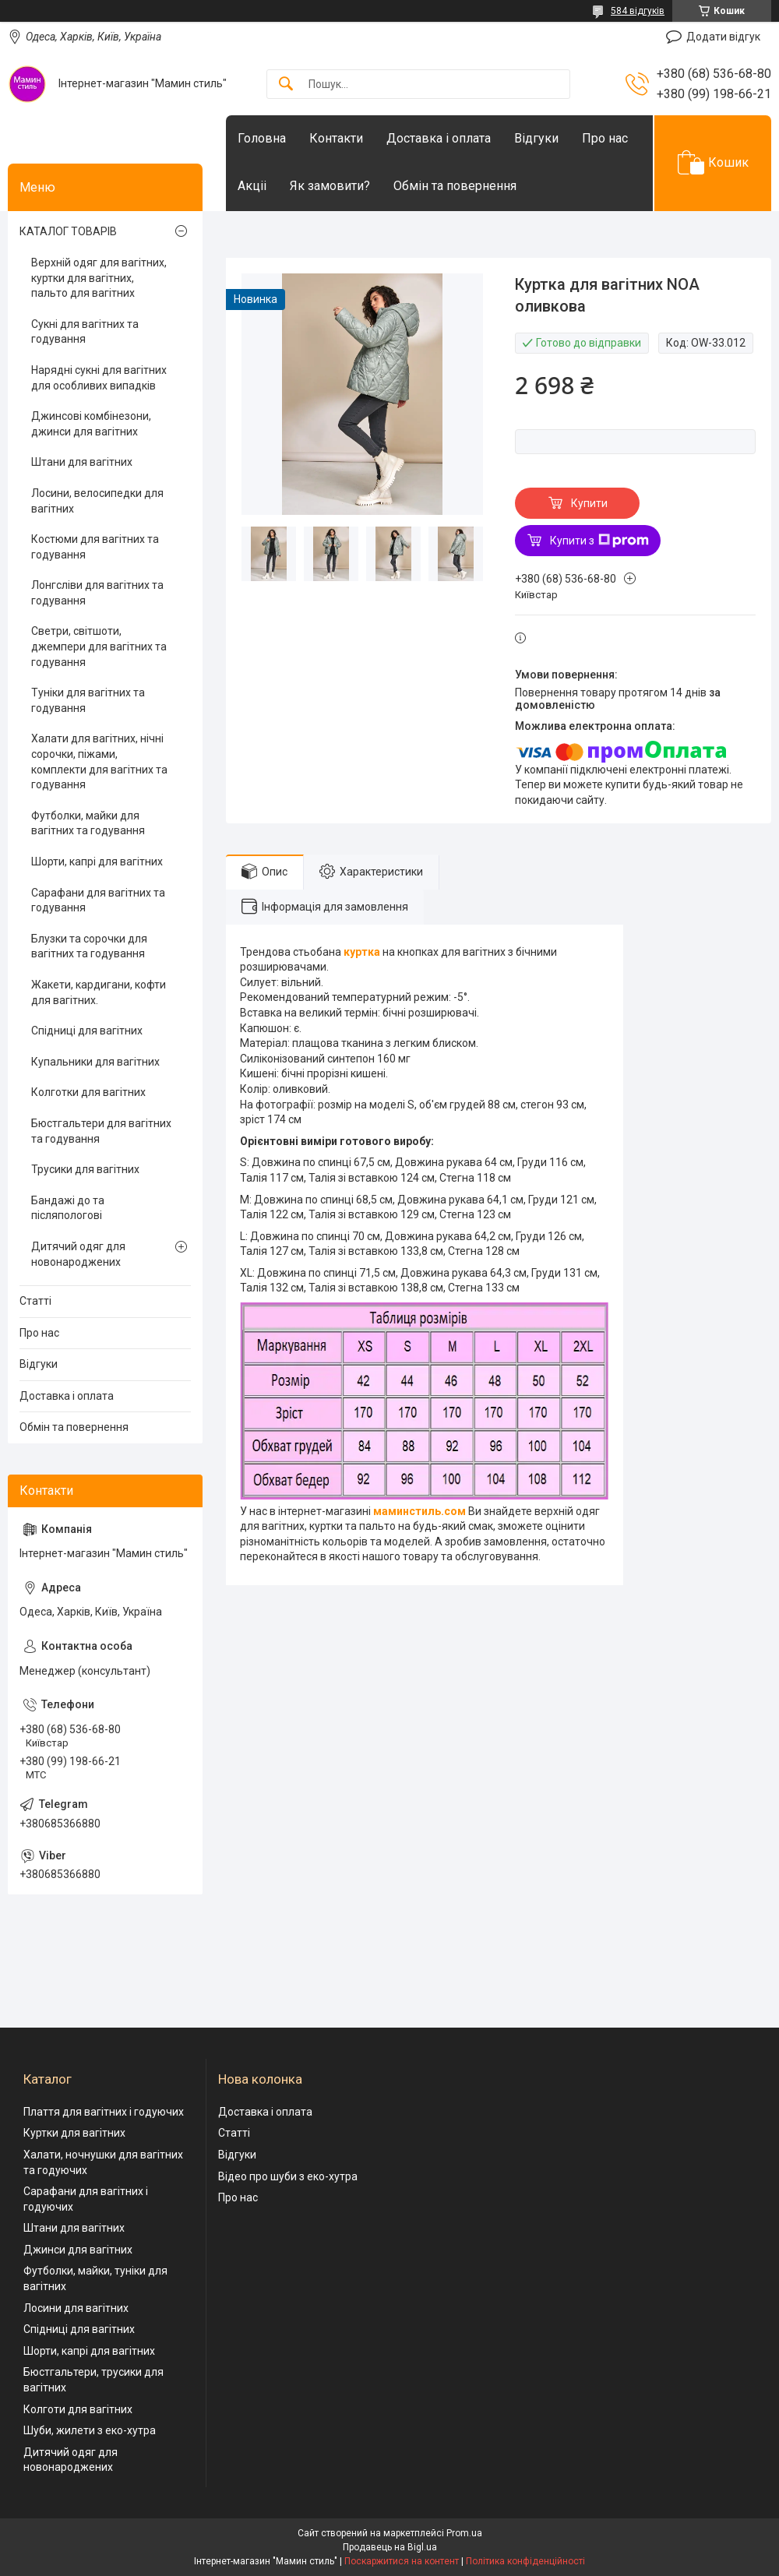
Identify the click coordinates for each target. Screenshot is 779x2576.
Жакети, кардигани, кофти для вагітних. (98, 992)
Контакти (336, 138)
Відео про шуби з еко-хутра (288, 2176)
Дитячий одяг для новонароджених (78, 1254)
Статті (35, 1301)
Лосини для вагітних (76, 2308)
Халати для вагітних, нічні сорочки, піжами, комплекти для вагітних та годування (99, 761)
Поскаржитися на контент (401, 2561)
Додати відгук (723, 36)
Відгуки (536, 138)
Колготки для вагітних (88, 1092)
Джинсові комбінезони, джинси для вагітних (91, 424)
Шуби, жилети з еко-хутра (89, 2430)
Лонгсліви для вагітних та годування (97, 593)
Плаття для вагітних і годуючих (103, 2112)
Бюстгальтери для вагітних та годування (101, 1131)
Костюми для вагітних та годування (95, 547)
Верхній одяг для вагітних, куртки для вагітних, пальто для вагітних (99, 277)
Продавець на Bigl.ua (390, 2547)
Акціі (252, 185)
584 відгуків (637, 10)
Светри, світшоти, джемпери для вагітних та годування (99, 646)
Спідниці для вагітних (87, 1030)
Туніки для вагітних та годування (88, 700)
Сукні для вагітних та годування (85, 332)
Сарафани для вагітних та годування (98, 900)
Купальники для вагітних (95, 1061)
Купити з (599, 541)
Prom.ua (464, 2533)
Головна (262, 138)
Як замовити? (330, 185)
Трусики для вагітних (85, 1169)
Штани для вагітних (81, 462)
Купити (589, 503)
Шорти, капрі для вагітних (97, 861)
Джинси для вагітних (77, 2249)
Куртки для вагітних (74, 2133)
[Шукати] (286, 84)
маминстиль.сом (419, 1511)
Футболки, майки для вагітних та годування (88, 823)
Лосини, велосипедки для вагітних (97, 501)
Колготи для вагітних (77, 2409)
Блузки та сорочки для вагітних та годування (89, 946)
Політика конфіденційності (525, 2561)
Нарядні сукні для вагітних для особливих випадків (99, 378)
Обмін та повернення (454, 185)
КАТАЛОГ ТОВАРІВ (68, 231)
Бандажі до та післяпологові (67, 1208)
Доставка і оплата (438, 138)
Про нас (605, 138)
